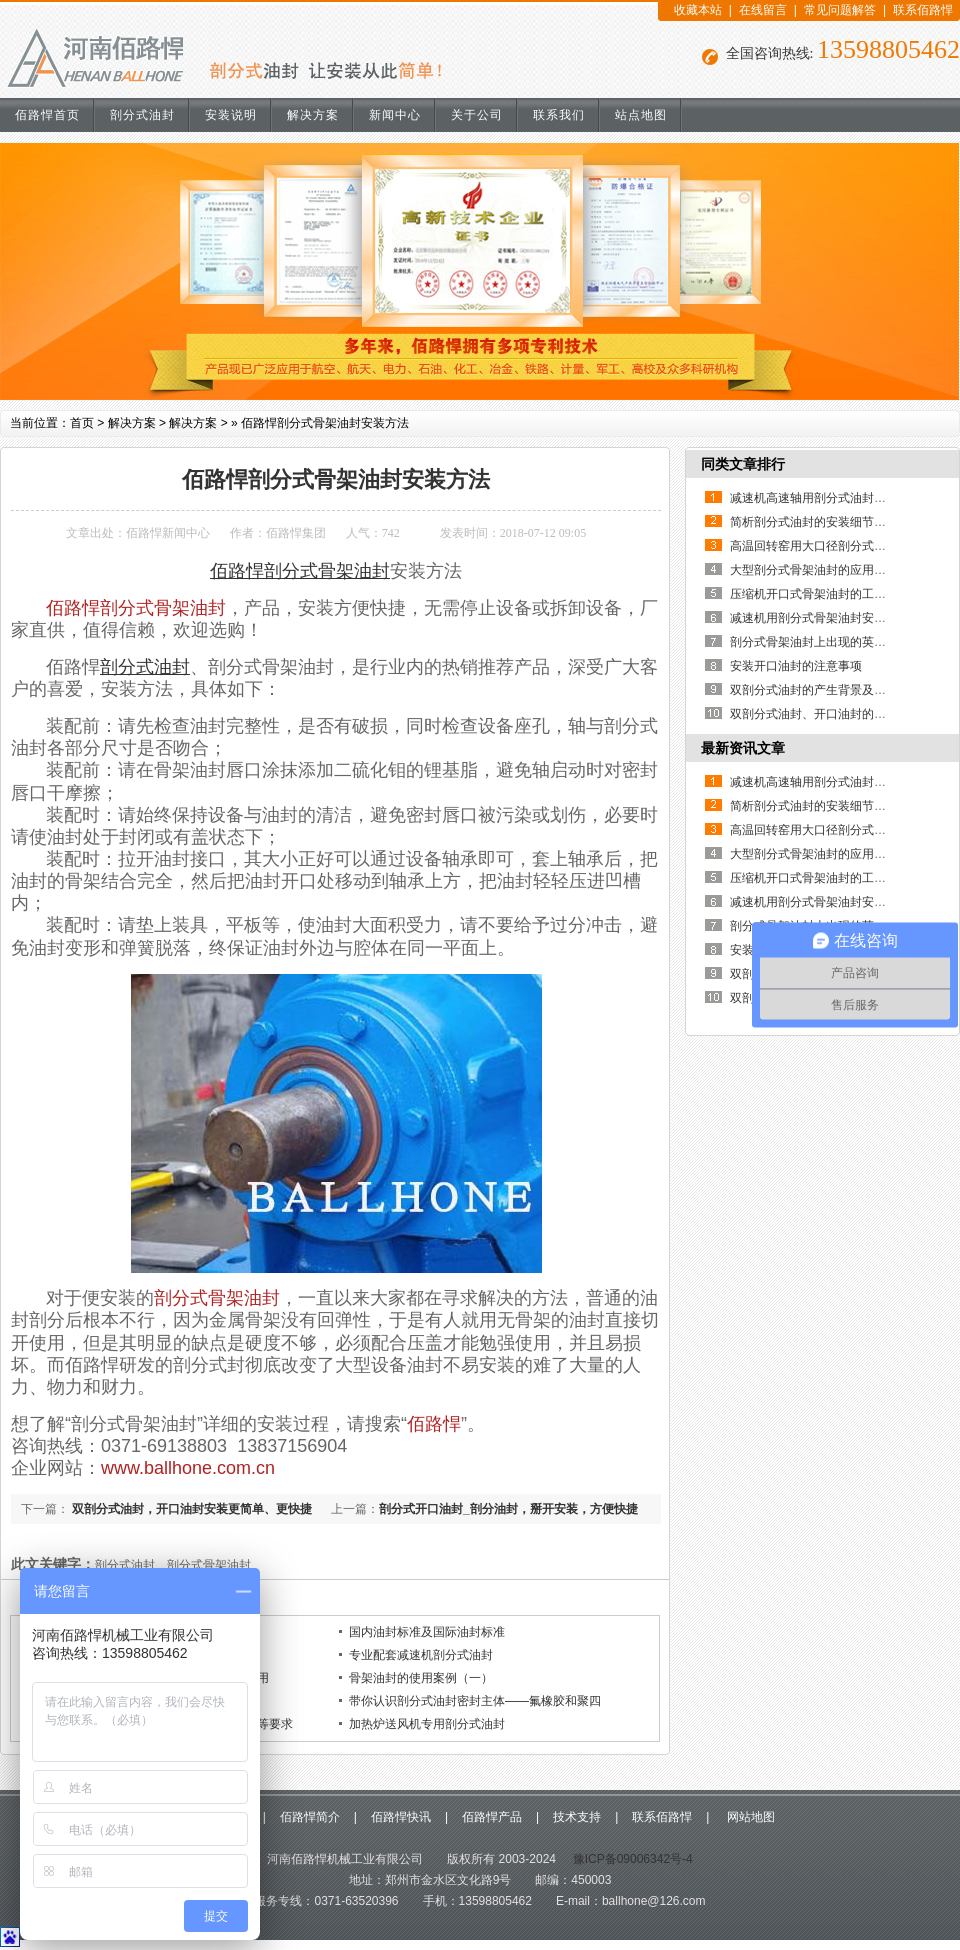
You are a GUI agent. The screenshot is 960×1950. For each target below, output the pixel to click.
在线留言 (763, 10)
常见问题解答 (840, 10)
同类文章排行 (743, 464)
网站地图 (748, 1817)
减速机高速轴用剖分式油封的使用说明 (832, 498)
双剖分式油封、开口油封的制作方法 (826, 714)
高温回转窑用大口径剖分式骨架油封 (826, 546)
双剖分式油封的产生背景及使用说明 (826, 690)
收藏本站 (698, 10)
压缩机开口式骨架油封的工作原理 (820, 594)
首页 (82, 423)
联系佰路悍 (923, 10)
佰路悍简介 (310, 1817)
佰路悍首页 (47, 115)
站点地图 (641, 115)
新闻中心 (395, 115)
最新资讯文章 (743, 748)
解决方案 (313, 115)
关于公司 (477, 115)
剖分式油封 (142, 115)
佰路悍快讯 (401, 1817)
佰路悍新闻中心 (168, 533)
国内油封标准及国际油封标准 (427, 1632)
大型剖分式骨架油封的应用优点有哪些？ (838, 570)
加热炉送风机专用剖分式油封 (427, 1724)
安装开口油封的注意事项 (796, 666)
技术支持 (577, 1817)
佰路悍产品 (492, 1817)
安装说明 (231, 115)
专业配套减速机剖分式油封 (421, 1655)
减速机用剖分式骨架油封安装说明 (820, 618)
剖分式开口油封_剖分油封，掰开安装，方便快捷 (508, 1509)
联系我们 (559, 115)
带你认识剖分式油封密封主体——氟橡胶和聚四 (475, 1701)
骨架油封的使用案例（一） (421, 1678)
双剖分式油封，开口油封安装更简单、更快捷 (190, 1509)
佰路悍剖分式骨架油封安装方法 (325, 423)
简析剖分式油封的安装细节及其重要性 (832, 522)
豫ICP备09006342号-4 (630, 1859)
